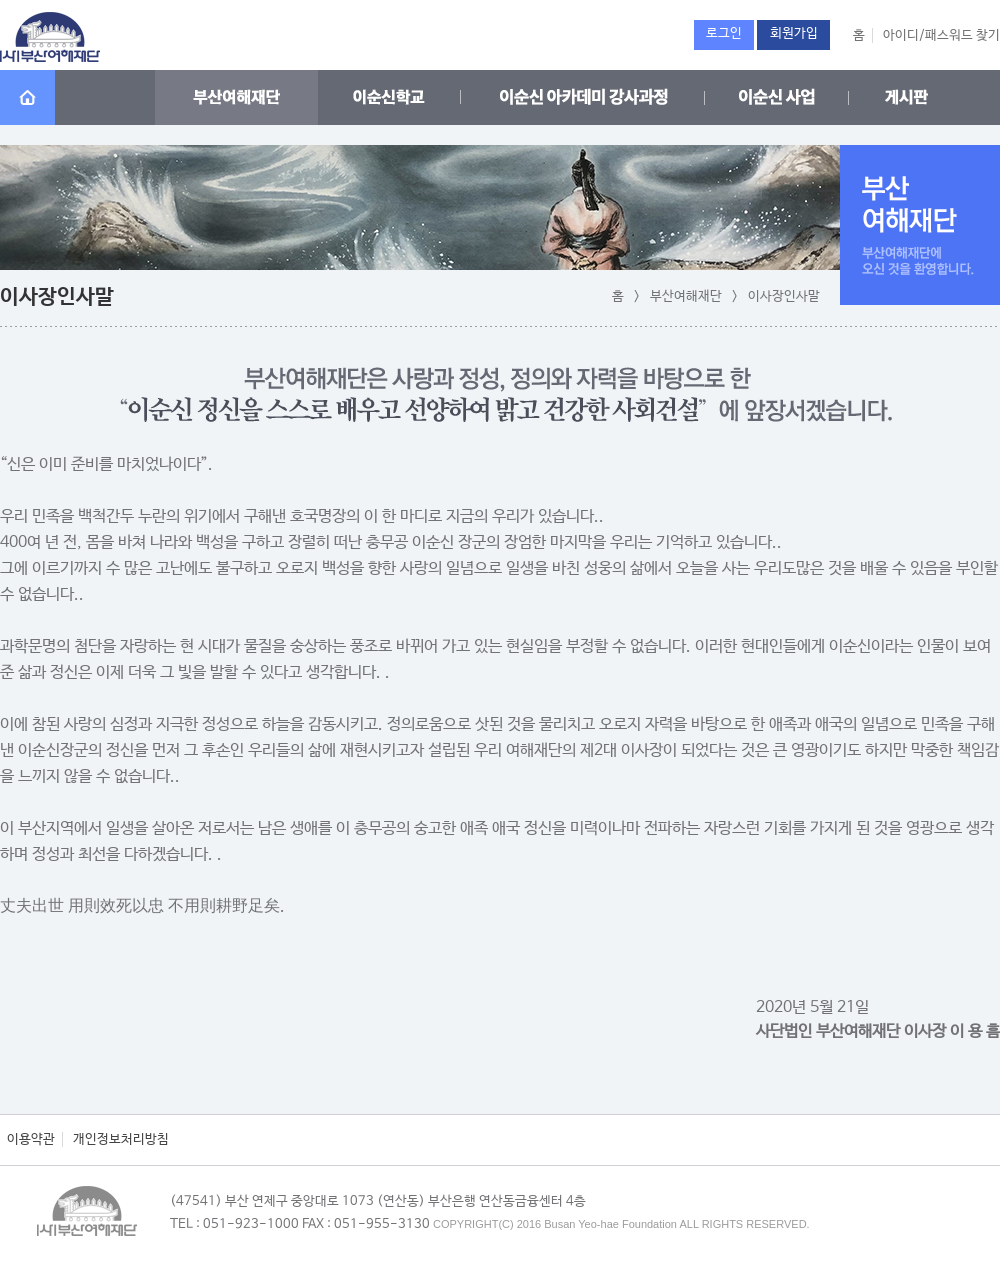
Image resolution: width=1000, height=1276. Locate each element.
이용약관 (31, 1139)
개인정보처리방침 (121, 1139)
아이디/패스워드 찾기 (941, 35)
